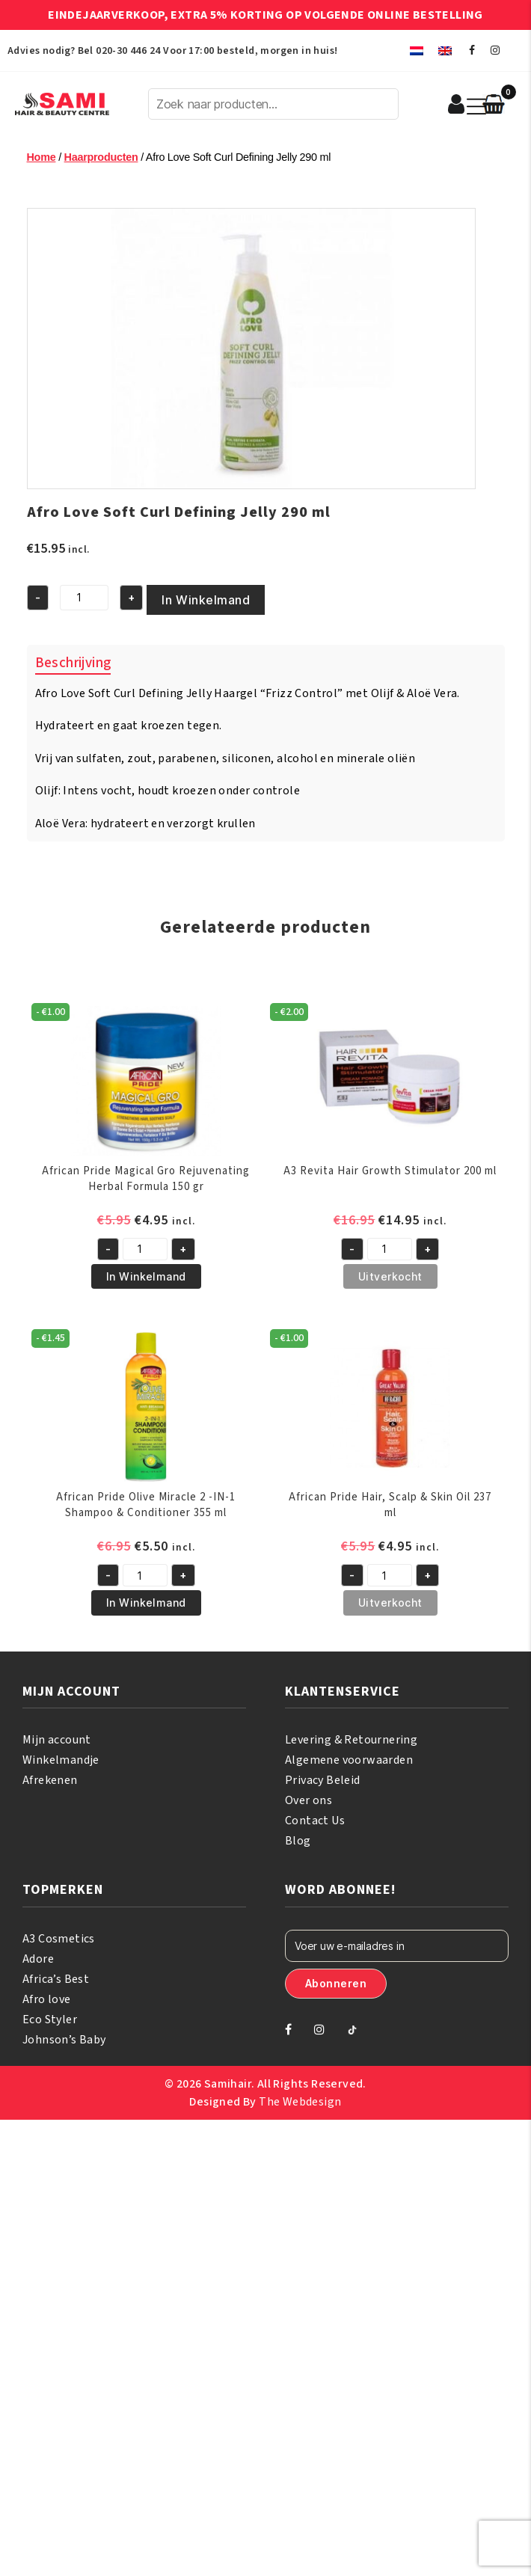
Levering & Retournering (351, 1740)
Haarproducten (101, 157)
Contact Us (315, 1820)
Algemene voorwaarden (349, 1760)
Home (41, 157)
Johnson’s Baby (64, 2039)
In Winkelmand (206, 599)
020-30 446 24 (128, 50)
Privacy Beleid (322, 1780)
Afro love (46, 1999)
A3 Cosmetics (58, 1939)
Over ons (308, 1800)
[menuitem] (416, 50)
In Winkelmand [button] (146, 1276)
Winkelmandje (60, 1760)
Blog (298, 1841)
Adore (38, 1959)
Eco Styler (49, 2019)
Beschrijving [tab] (73, 663)
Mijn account (56, 1740)
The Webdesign (300, 2102)
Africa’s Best (55, 1979)
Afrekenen (50, 1780)
